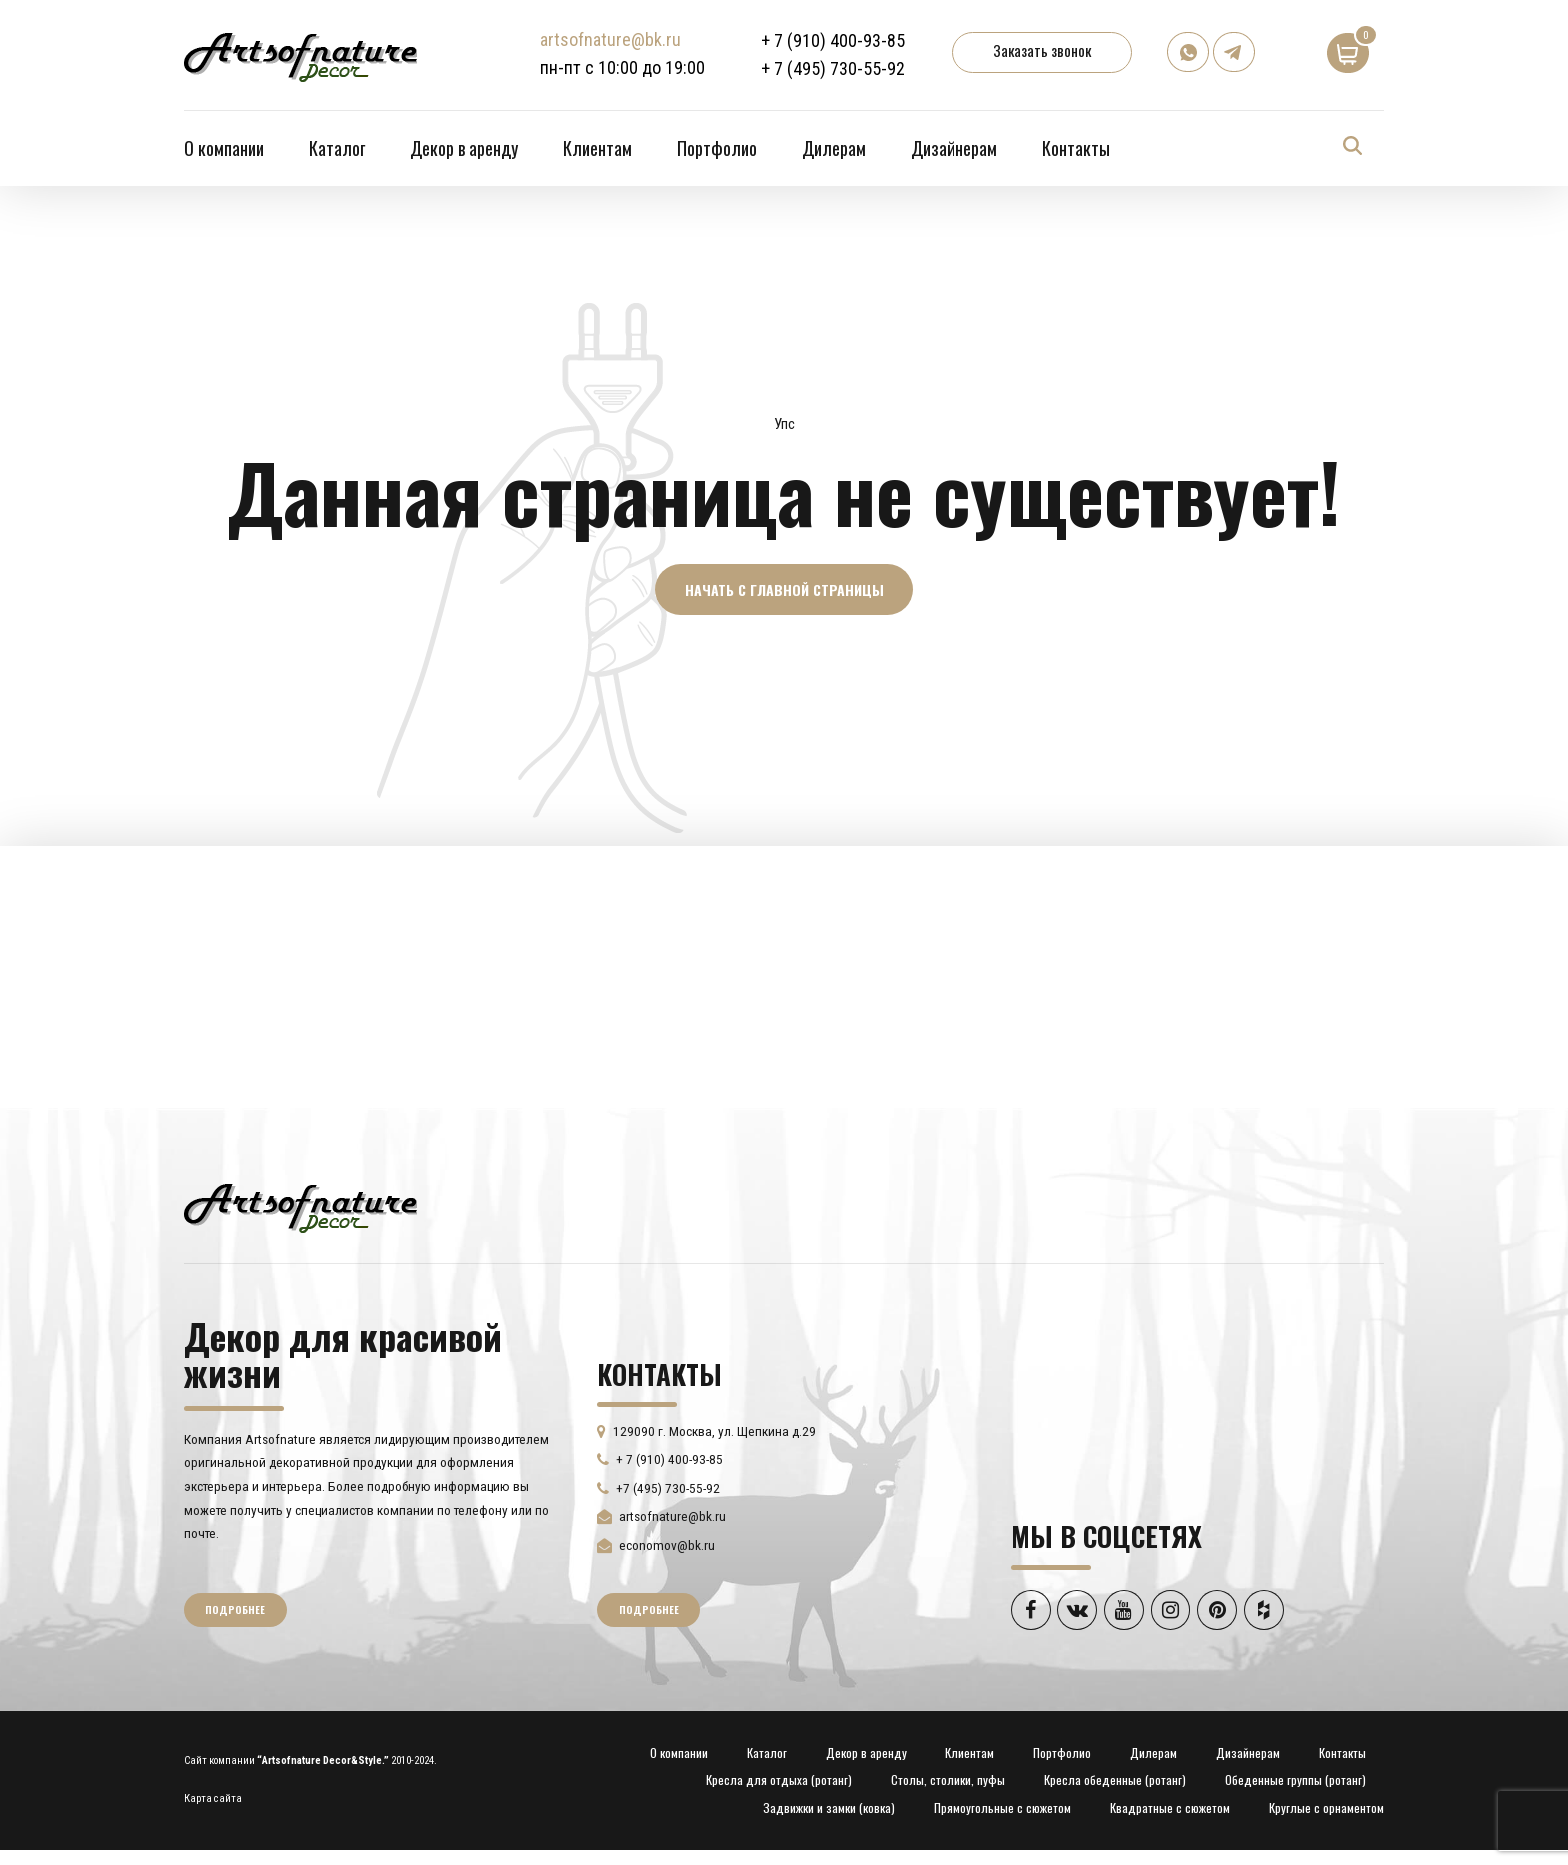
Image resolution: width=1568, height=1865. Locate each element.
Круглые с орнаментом (1326, 1809)
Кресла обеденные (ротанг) (1115, 1781)
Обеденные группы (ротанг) (1295, 1781)
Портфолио (717, 148)
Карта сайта (213, 1799)
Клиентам (597, 148)
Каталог (337, 148)
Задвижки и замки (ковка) (829, 1809)
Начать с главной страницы (784, 589)
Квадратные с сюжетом (1170, 1809)
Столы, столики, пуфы (948, 1781)
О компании (224, 148)
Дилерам (834, 148)
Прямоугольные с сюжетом (1002, 1809)
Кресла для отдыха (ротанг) (779, 1781)
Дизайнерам (954, 148)
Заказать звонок (1043, 50)
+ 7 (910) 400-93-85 (834, 40)
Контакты (1076, 148)
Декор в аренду (464, 148)
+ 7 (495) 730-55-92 (834, 68)
